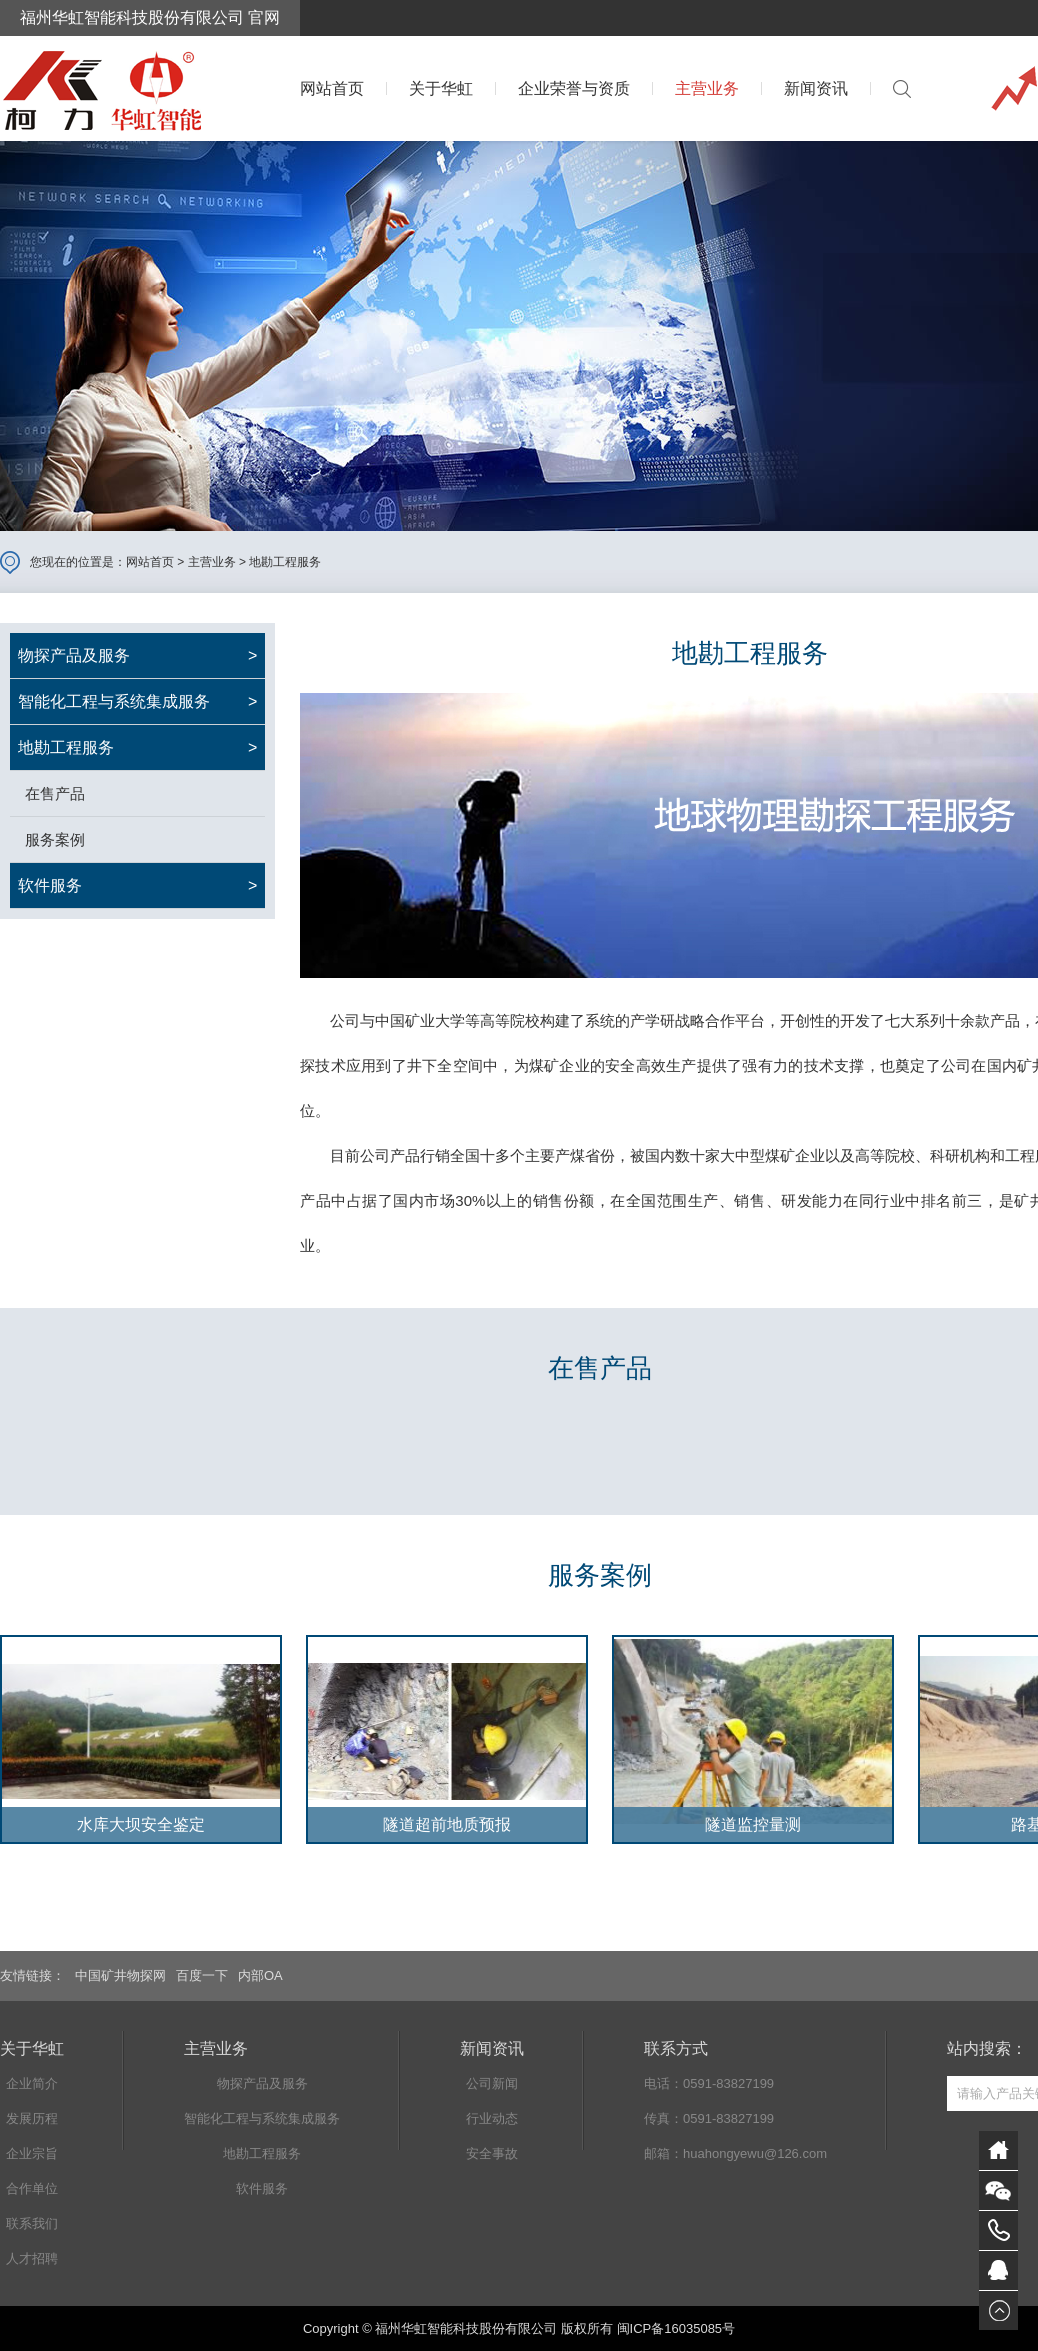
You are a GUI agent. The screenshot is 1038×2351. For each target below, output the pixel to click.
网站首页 (332, 88)
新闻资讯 (816, 88)
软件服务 (262, 2188)
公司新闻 (492, 2083)
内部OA (260, 1975)
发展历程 (32, 2118)
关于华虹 (441, 88)
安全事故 (492, 2153)
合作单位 (32, 2188)
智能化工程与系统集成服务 (262, 2118)
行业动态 (492, 2118)
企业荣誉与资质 (574, 88)
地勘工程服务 (285, 562)
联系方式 (676, 2048)
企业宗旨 (32, 2153)
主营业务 (707, 88)
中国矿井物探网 (120, 1975)
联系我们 (32, 2223)
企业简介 (32, 2083)
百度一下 (202, 1975)
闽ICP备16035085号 (676, 2328)
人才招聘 (32, 2258)
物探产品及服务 (262, 2083)
